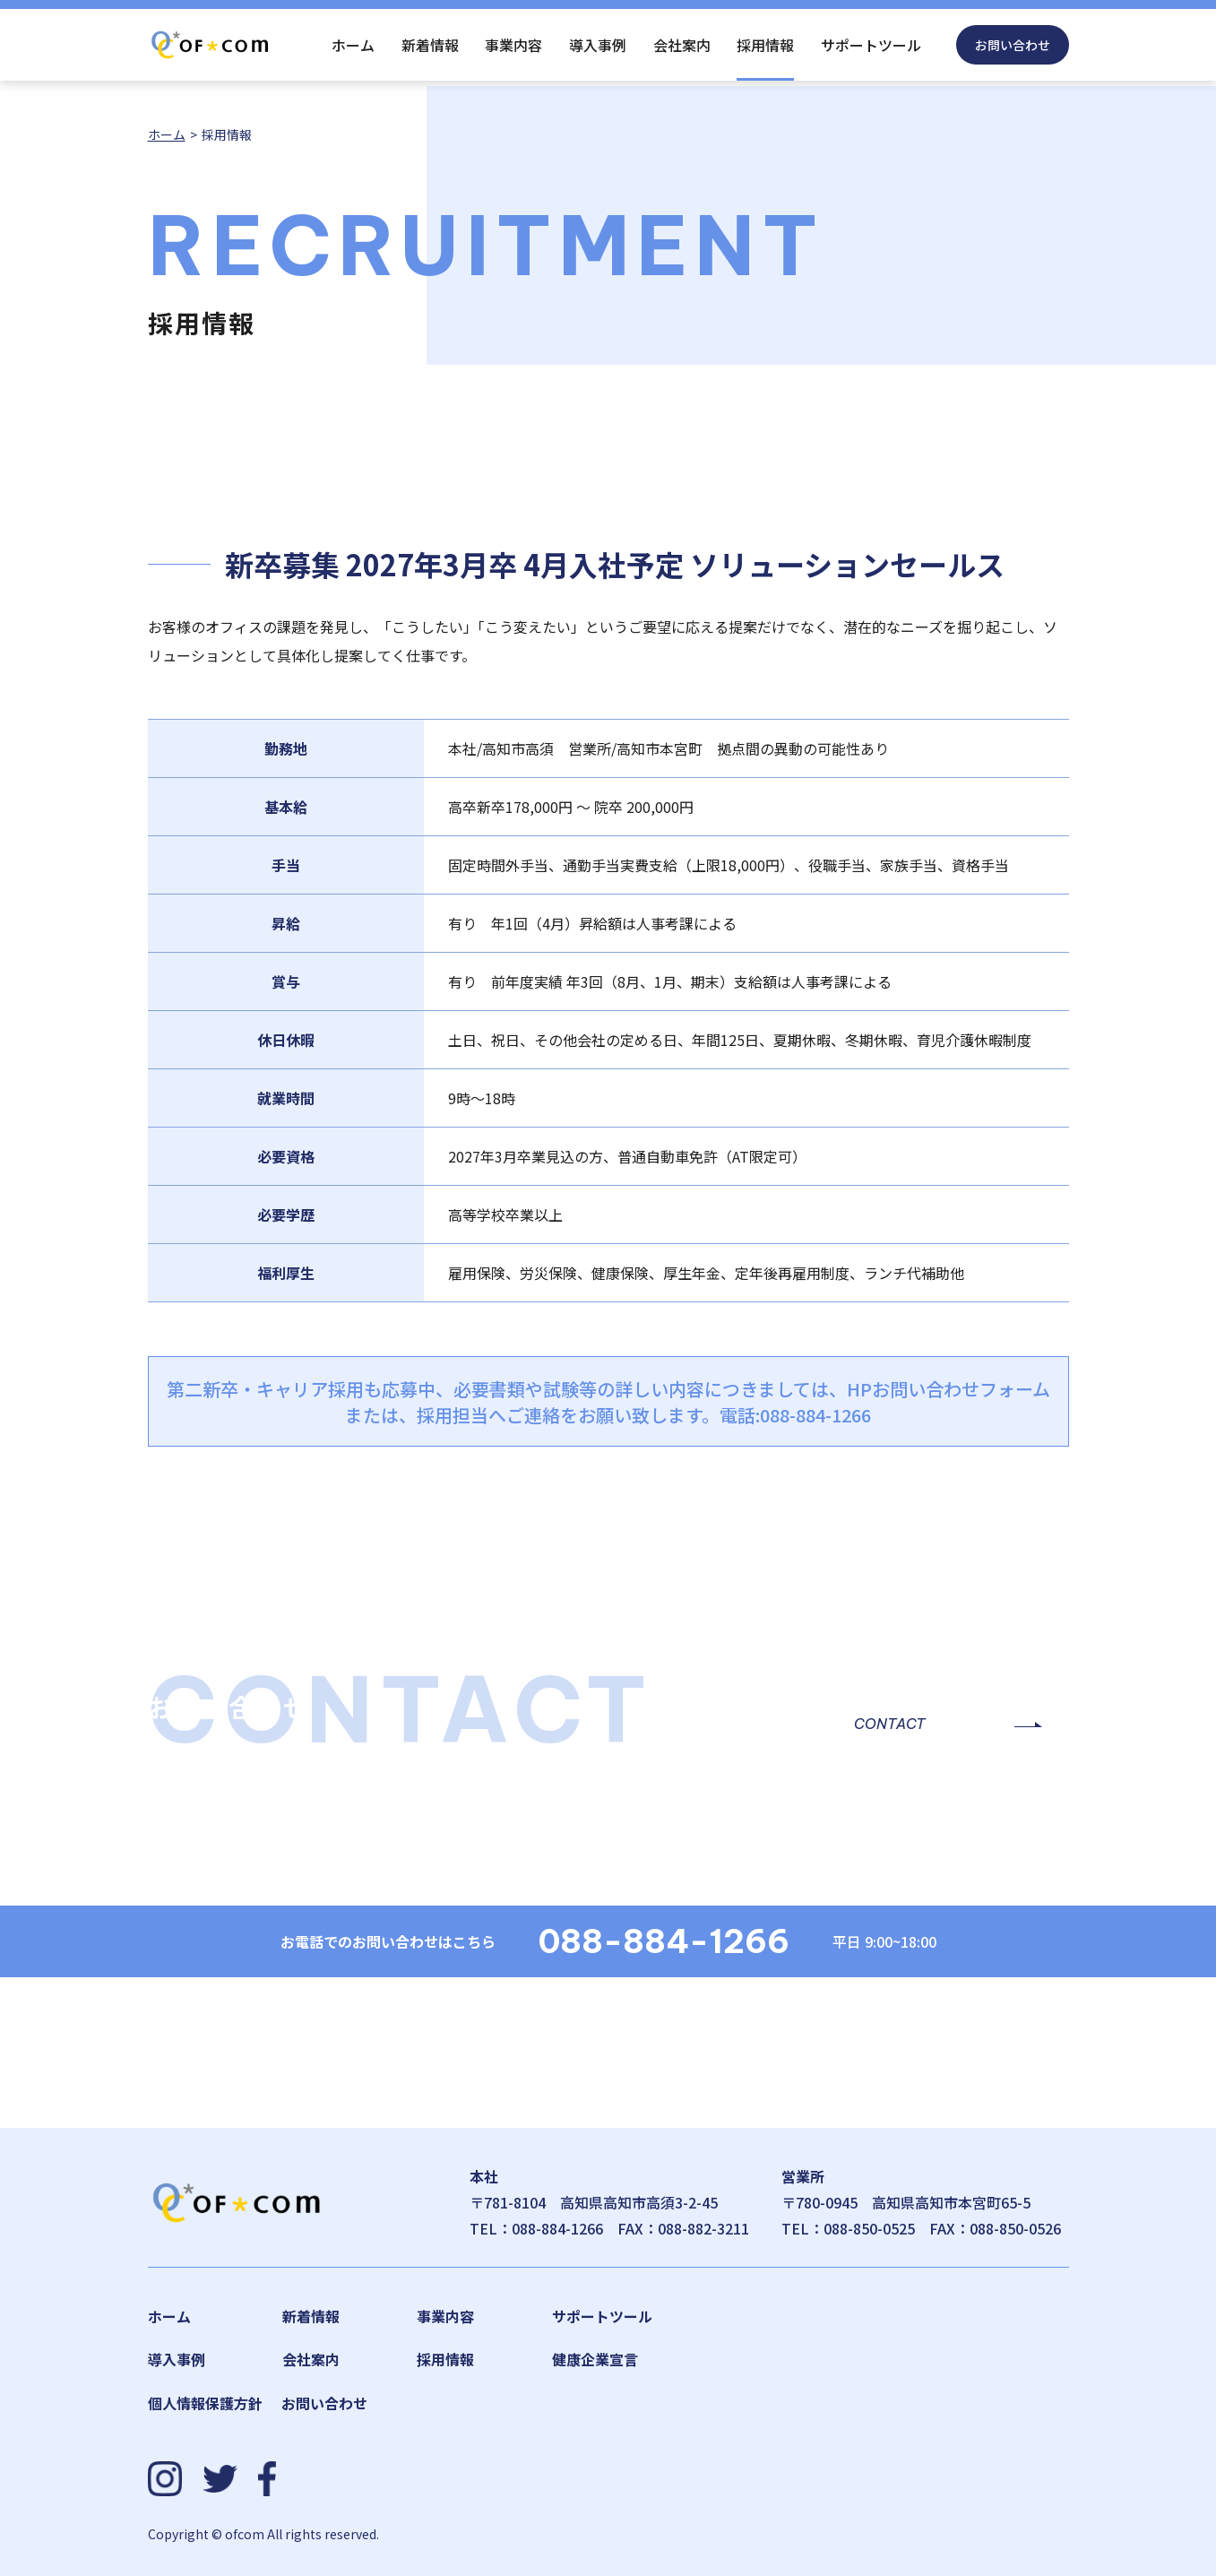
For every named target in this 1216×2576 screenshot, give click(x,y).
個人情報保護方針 (205, 2403)
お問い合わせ (1012, 45)
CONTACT (890, 1724)
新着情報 (430, 45)
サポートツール (871, 45)
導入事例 (597, 45)
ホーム (353, 45)
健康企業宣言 (595, 2359)
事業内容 (513, 45)
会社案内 (682, 45)
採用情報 (765, 45)
